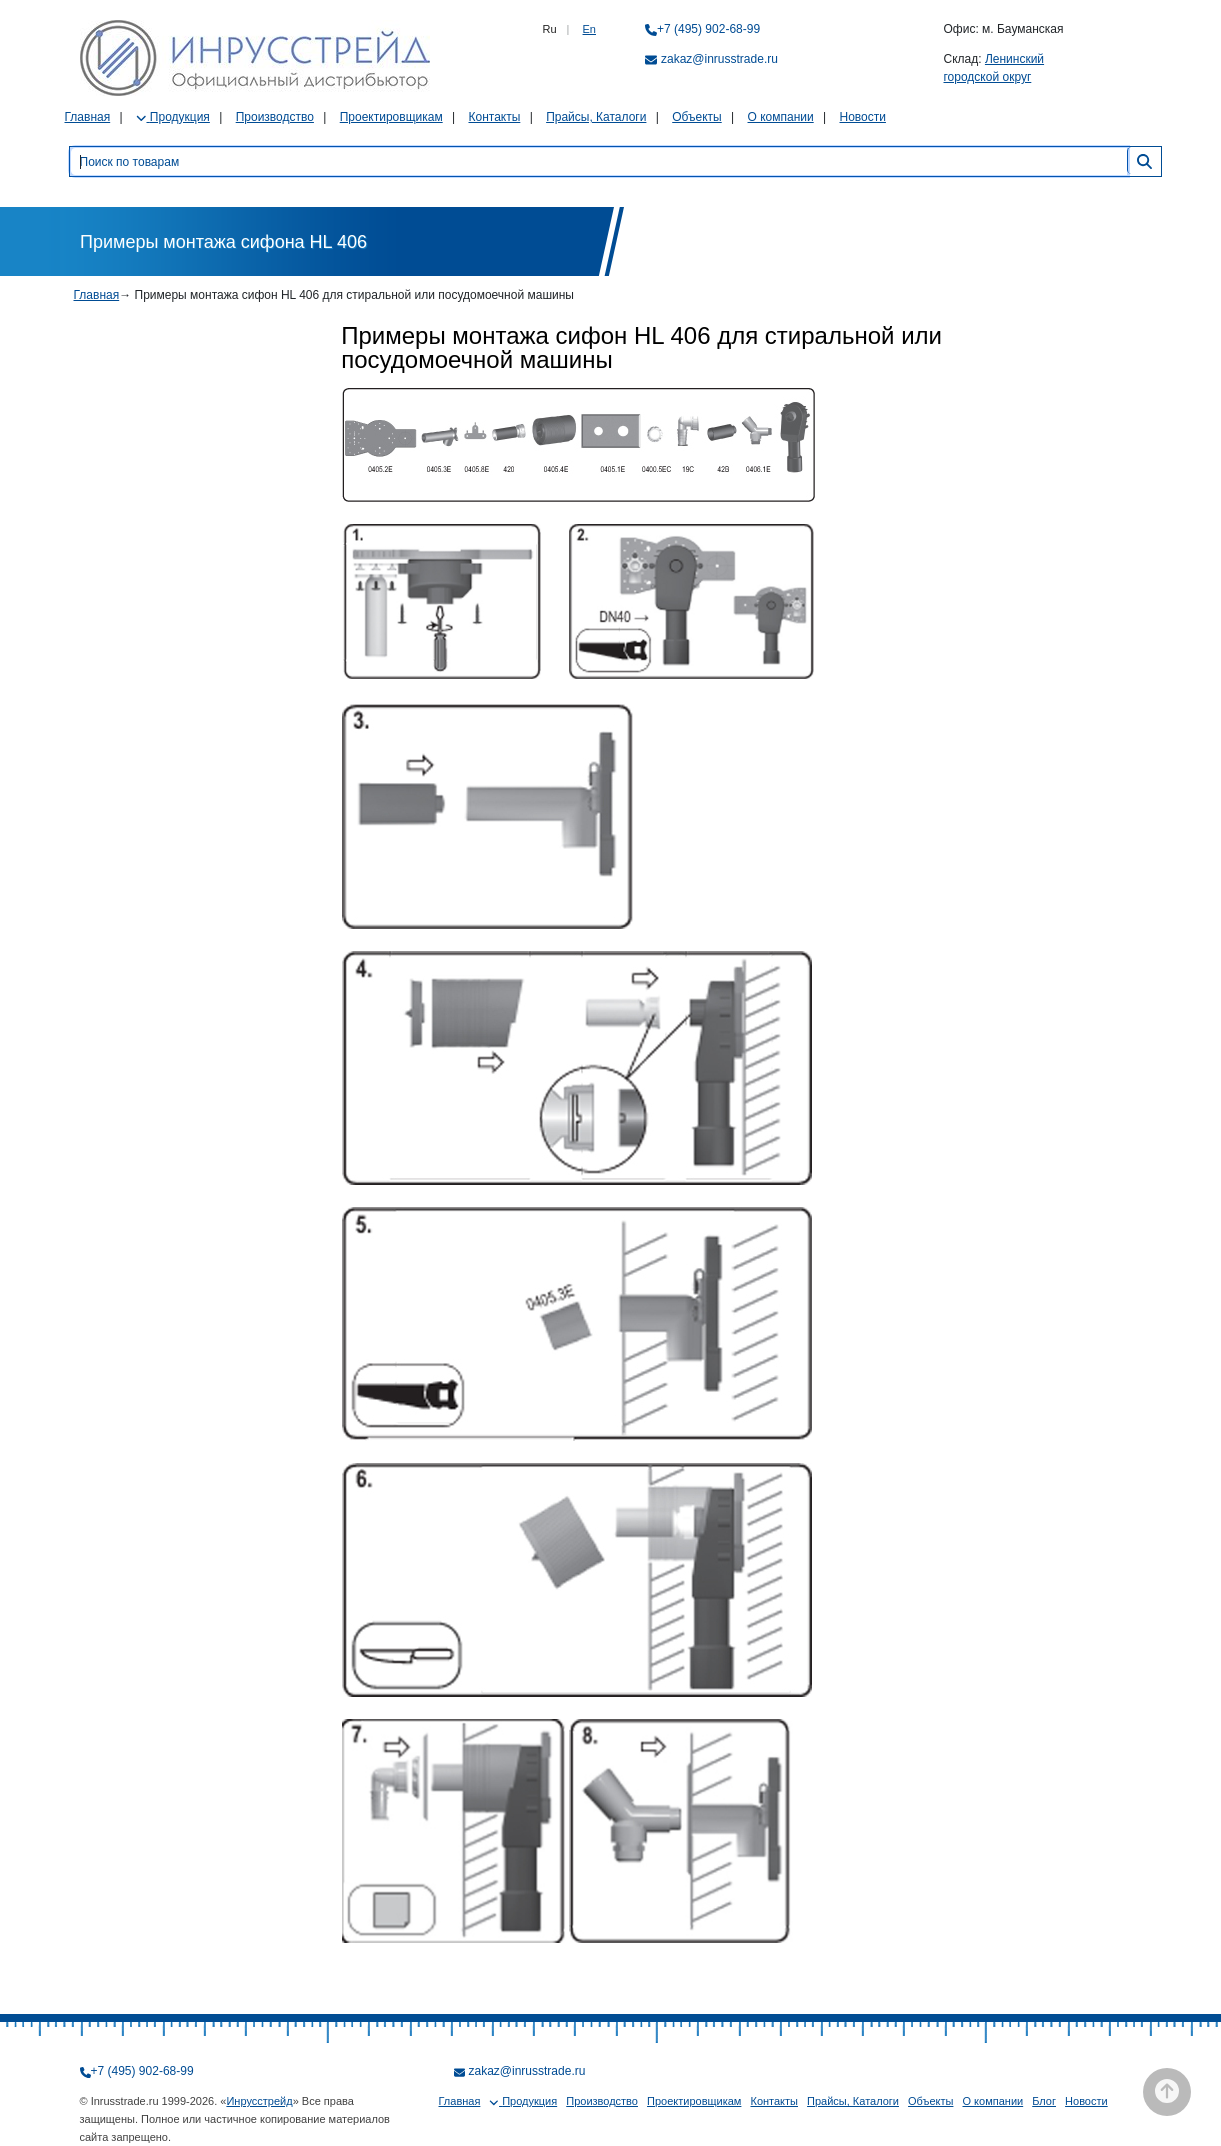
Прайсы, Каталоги (596, 117)
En (589, 29)
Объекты (697, 117)
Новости (863, 117)
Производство (275, 117)
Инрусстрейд (259, 2101)
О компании (781, 117)
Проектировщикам (391, 117)
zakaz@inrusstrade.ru (719, 59)
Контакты (494, 117)
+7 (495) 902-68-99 (708, 29)
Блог (1044, 2101)
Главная (88, 117)
